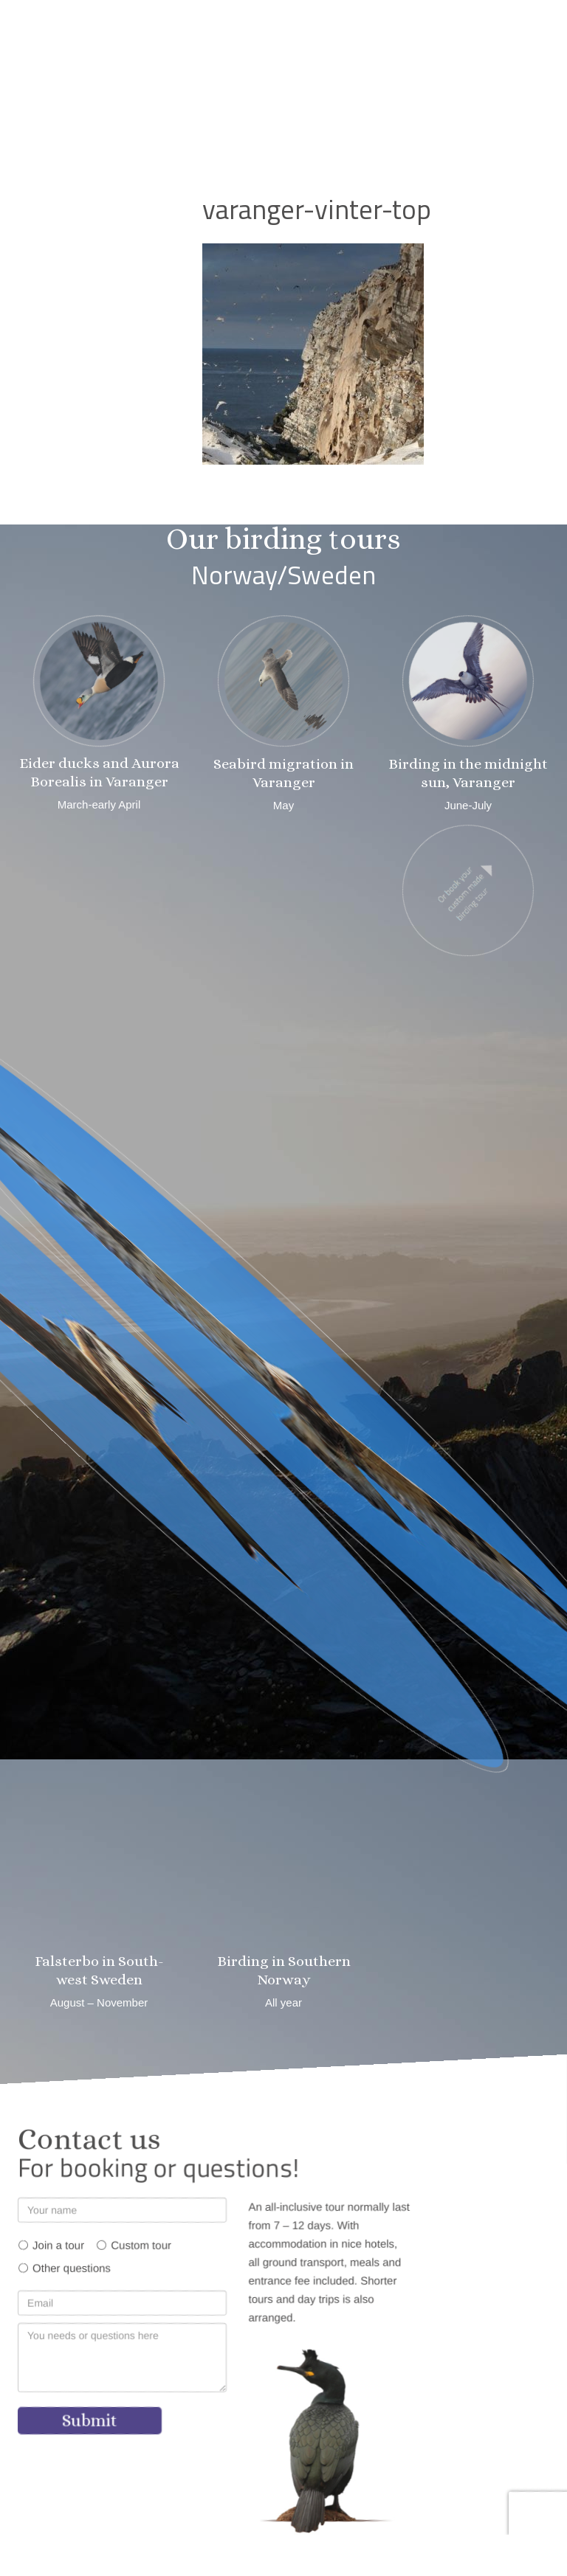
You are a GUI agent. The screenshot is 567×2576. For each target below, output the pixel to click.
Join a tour (58, 2245)
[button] (319, 84)
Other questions (71, 2268)
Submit (89, 2420)
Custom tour (141, 2245)
